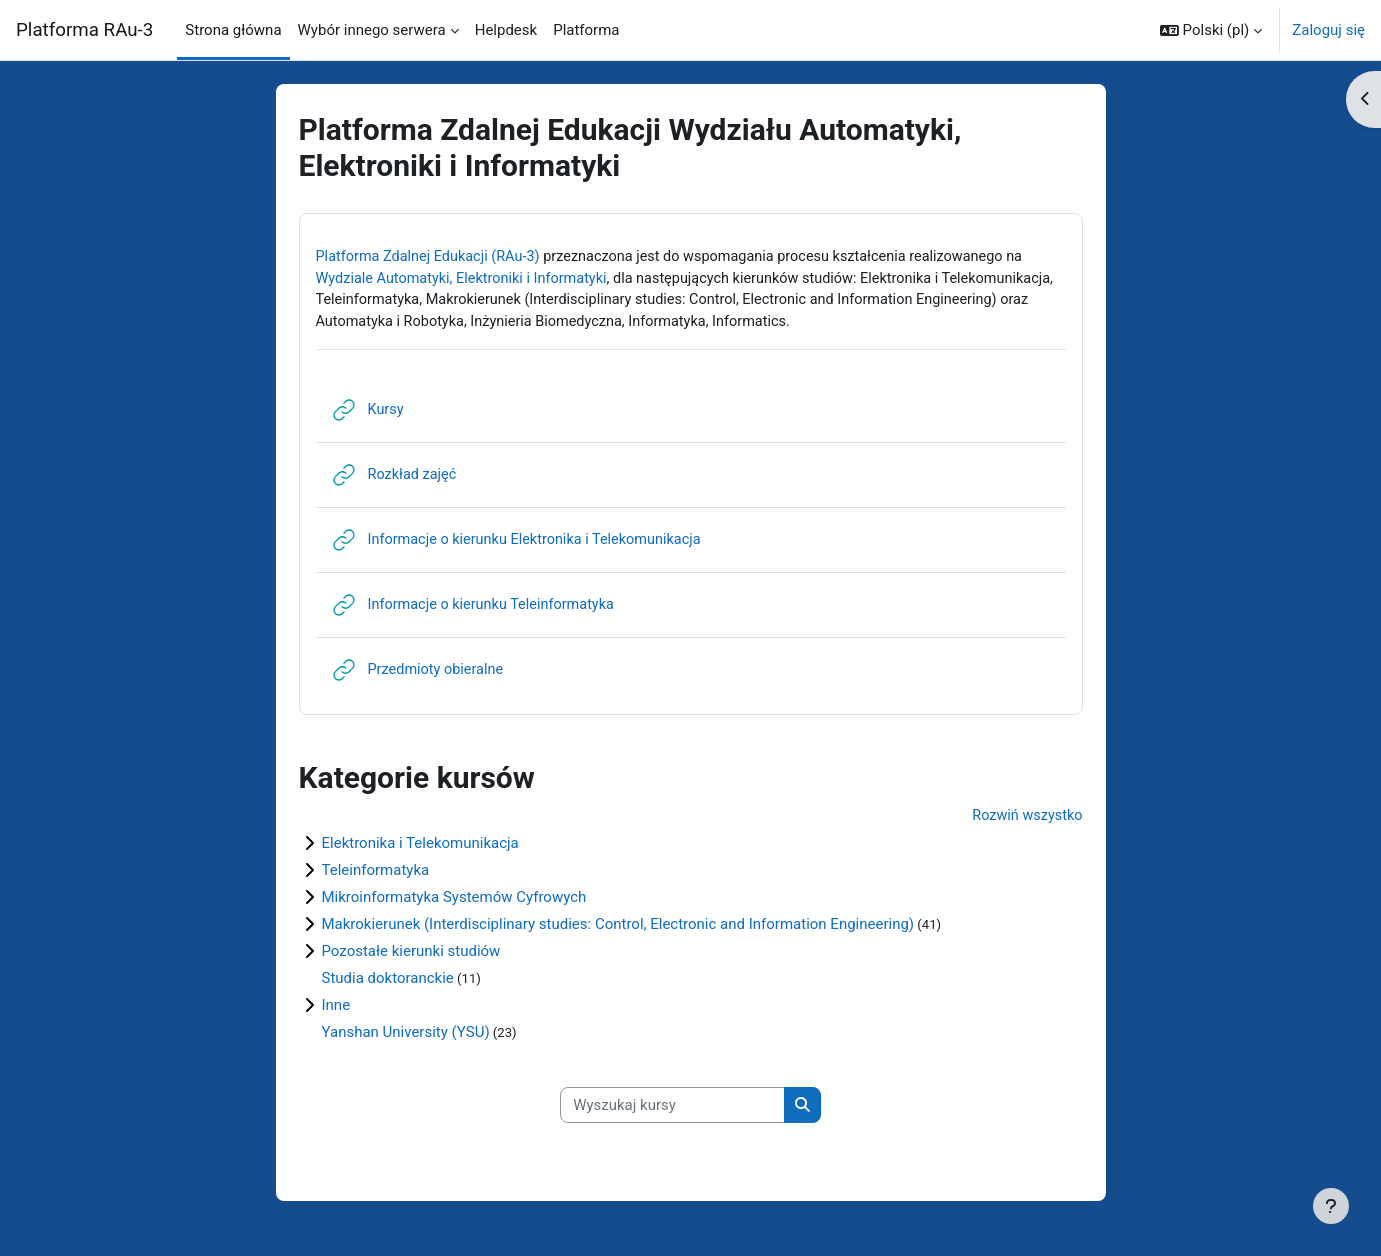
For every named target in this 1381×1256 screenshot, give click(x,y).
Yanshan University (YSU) (406, 1037)
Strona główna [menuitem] (233, 30)
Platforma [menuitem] (586, 30)
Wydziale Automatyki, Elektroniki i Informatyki (467, 280)
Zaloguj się (1328, 30)
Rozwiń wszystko (1025, 821)
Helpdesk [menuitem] (506, 30)
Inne (336, 1010)
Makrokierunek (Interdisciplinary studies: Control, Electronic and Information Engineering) (618, 929)
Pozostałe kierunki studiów (411, 956)
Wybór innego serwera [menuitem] (372, 30)
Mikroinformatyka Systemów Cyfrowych (454, 902)
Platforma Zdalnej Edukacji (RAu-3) (432, 257)
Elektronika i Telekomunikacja (420, 848)
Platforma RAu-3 (84, 30)
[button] (1211, 30)
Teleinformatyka (376, 875)
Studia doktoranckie (388, 983)
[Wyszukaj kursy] (672, 1111)
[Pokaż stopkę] (1331, 1206)
